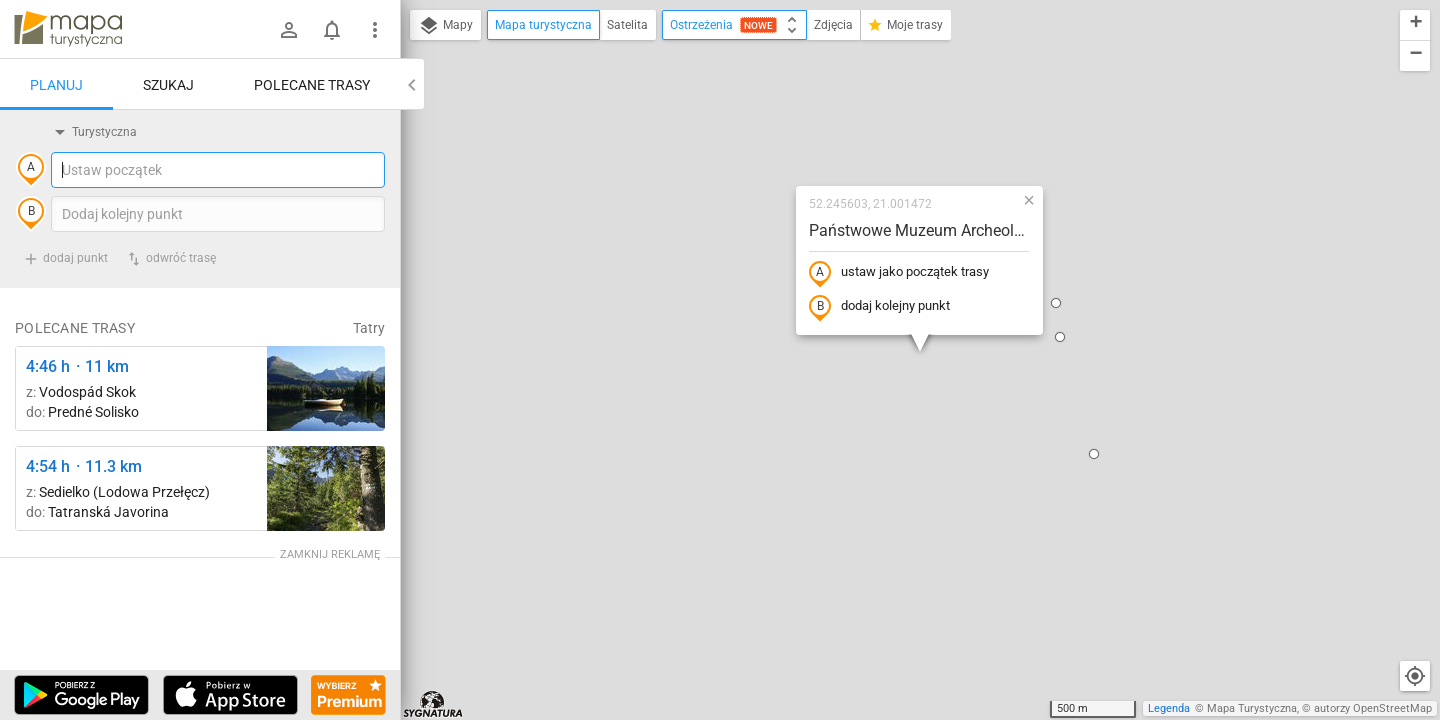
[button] (1060, 337)
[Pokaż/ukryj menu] (375, 30)
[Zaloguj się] (289, 30)
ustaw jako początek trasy (899, 273)
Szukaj (168, 85)
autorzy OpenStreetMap (1373, 708)
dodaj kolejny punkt (879, 307)
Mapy (445, 26)
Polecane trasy (312, 85)
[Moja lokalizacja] (1415, 676)
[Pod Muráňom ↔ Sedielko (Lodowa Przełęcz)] (326, 488)
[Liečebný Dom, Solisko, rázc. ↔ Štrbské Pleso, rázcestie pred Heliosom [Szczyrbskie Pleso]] (326, 388)
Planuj (56, 85)
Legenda (1169, 708)
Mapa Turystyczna (1252, 708)
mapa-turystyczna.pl (68, 29)
